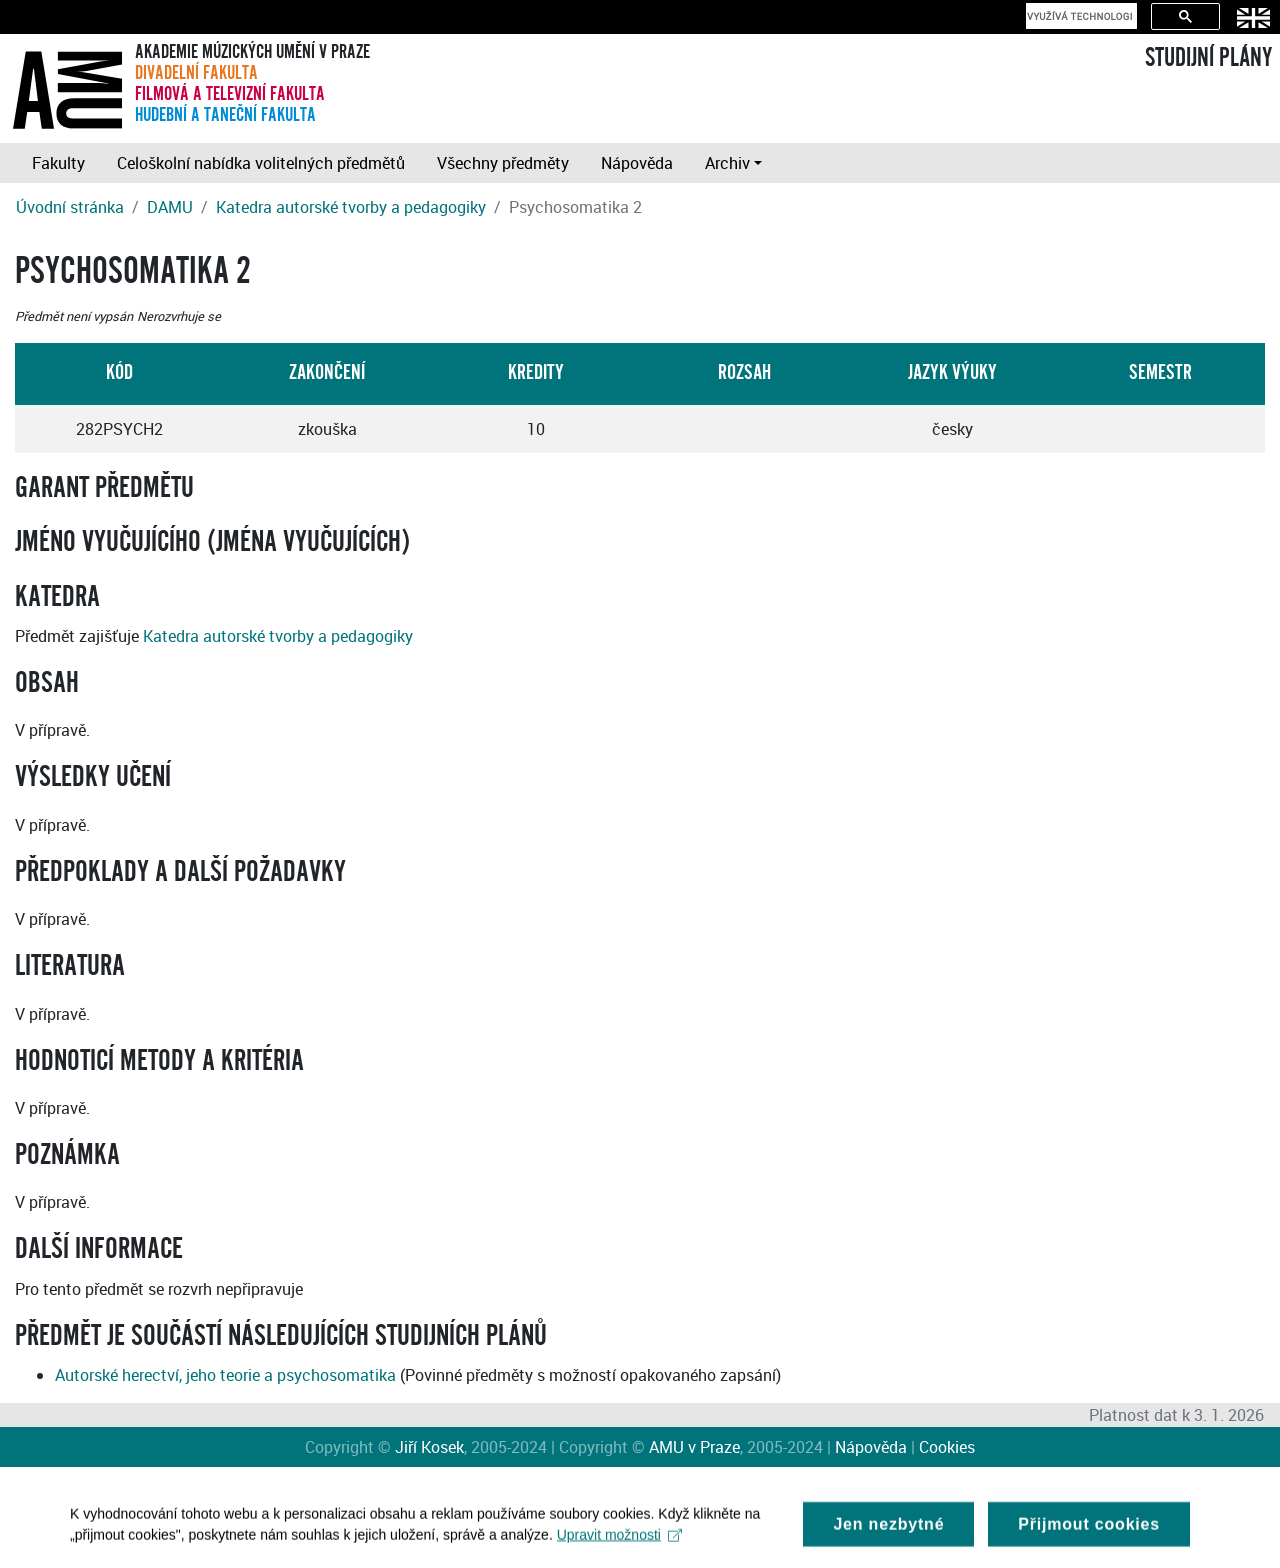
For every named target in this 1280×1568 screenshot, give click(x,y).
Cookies (947, 1447)
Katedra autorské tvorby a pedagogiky (351, 207)
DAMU (170, 207)
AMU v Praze (694, 1447)
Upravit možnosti (619, 1541)
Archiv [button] (727, 163)
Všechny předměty (503, 163)
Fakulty (58, 163)
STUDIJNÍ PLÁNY (1208, 58)
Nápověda (637, 163)
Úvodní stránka (70, 207)
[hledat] (1079, 16)
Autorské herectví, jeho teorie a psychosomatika (225, 1375)
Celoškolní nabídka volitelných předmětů (261, 163)
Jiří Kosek (429, 1447)
